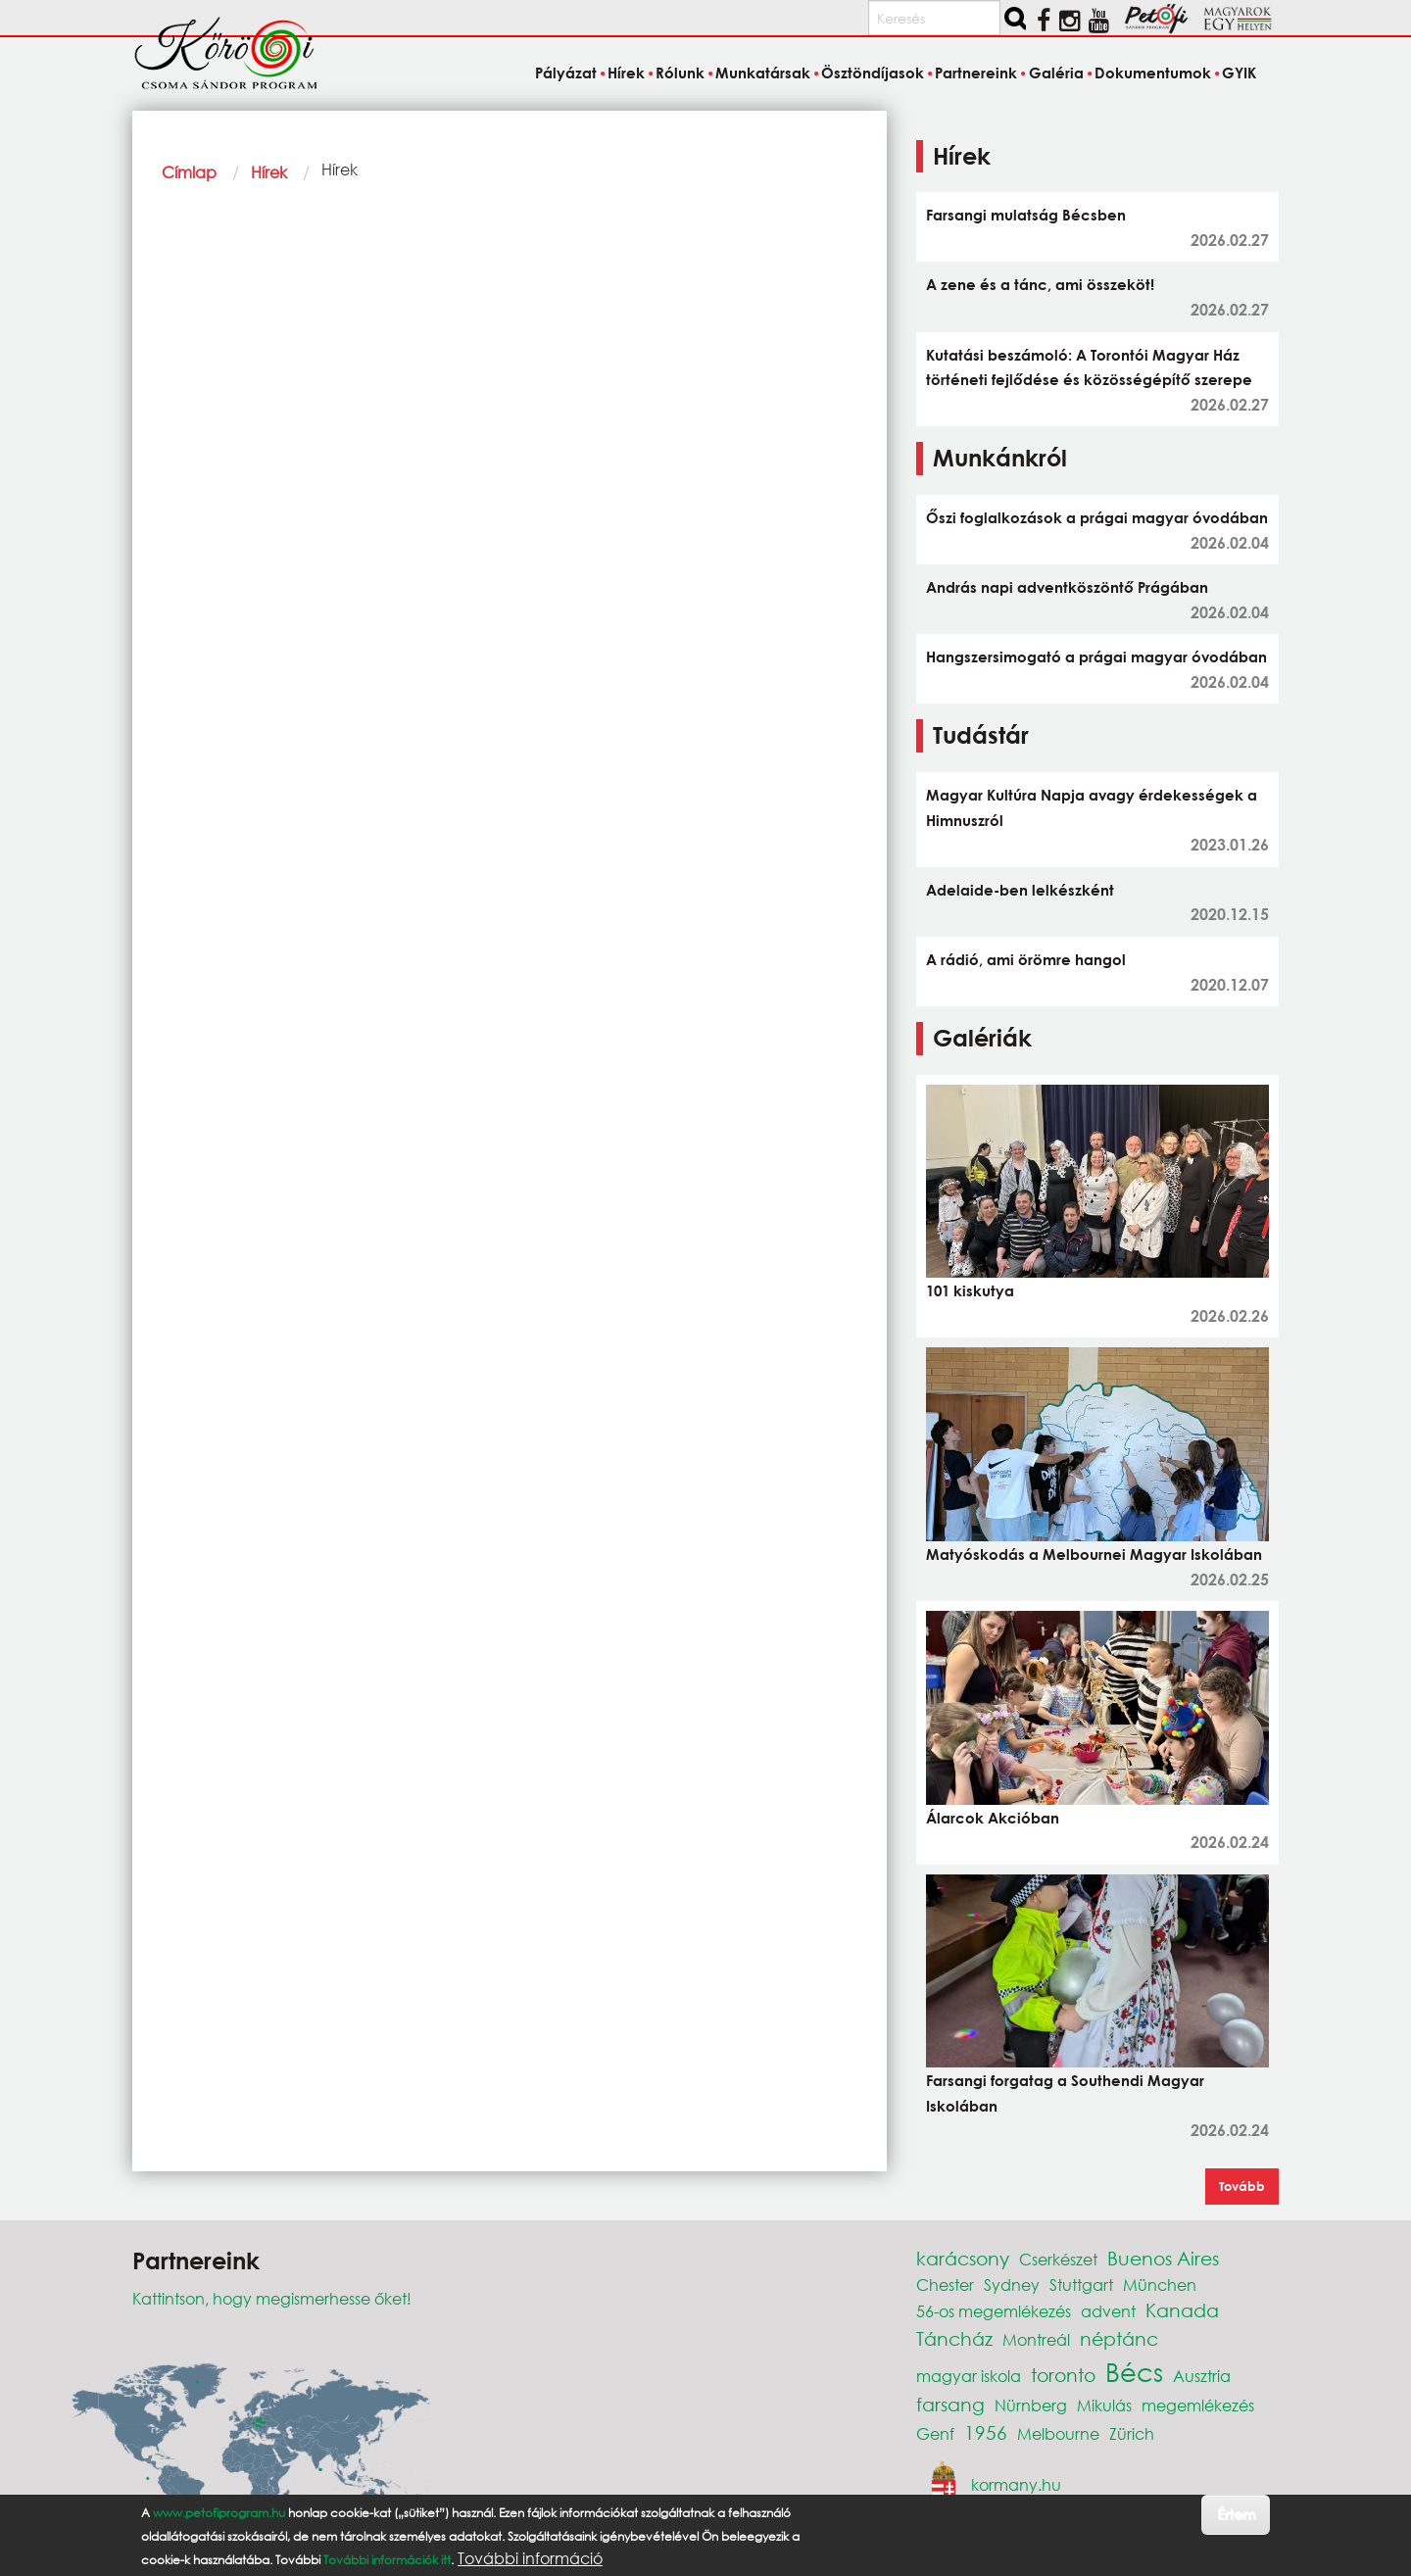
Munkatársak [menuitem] (762, 72)
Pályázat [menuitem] (566, 72)
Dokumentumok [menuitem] (1153, 72)
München (1159, 2284)
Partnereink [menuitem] (976, 72)
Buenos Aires (1163, 2258)
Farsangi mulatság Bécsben (1026, 214)
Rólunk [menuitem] (680, 72)
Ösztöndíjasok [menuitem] (872, 72)
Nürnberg (1031, 2405)
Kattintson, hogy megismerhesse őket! (272, 2298)
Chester (945, 2284)
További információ (530, 2558)
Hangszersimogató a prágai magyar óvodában (1096, 656)
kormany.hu (1016, 2484)
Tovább (1242, 2186)
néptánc (1119, 2338)
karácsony (962, 2258)
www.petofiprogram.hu (219, 2512)
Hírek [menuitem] (626, 72)
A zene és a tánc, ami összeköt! (1040, 284)
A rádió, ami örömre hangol (1026, 959)
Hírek (269, 172)
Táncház (954, 2338)
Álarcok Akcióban (992, 1817)
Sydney (1012, 2284)
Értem (1236, 2513)
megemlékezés (1198, 2405)
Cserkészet (1058, 2259)
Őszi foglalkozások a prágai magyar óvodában (1097, 517)
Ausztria (1202, 2375)
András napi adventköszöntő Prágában (1067, 587)
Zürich (1131, 2433)
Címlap (189, 172)
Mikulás (1104, 2405)
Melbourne (1058, 2433)
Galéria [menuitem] (1056, 72)
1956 (985, 2432)
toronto (1063, 2374)
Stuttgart (1081, 2284)
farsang (950, 2404)
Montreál (1036, 2339)
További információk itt (387, 2560)
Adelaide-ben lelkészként (1020, 890)
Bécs (1134, 2371)
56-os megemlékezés (993, 2311)
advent (1108, 2311)
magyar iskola (968, 2375)
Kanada (1182, 2310)
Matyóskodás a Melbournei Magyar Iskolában (1094, 1554)
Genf (935, 2433)
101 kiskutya (970, 1290)
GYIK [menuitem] (1239, 72)
